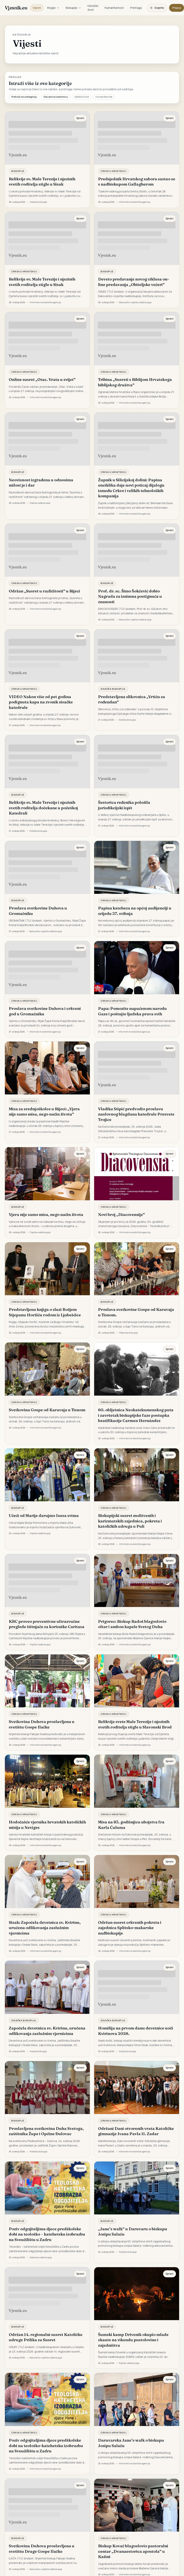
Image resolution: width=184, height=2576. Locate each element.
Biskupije (73, 8)
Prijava (176, 8)
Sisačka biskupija (113, 688)
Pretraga (136, 8)
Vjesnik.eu (16, 8)
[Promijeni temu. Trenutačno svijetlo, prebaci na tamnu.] (157, 8)
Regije (53, 8)
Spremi (80, 118)
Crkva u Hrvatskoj (113, 171)
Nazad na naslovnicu (56, 96)
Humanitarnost (114, 8)
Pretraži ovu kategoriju (24, 96)
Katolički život (92, 8)
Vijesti (37, 8)
